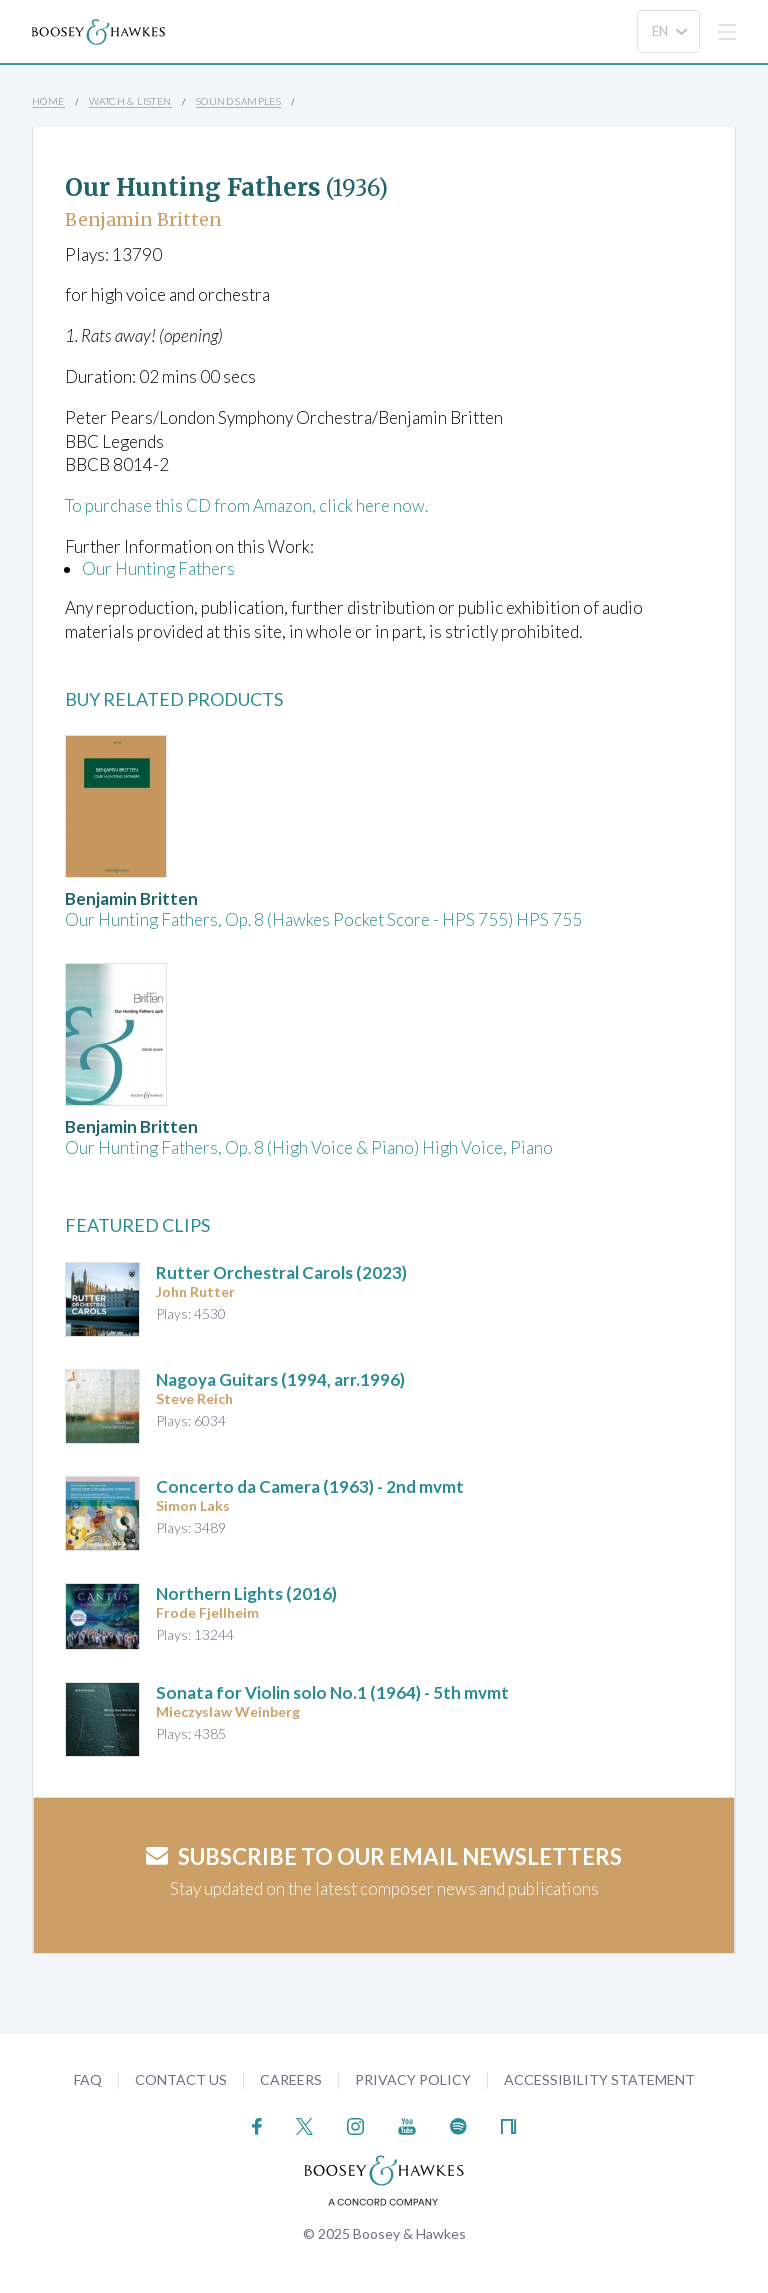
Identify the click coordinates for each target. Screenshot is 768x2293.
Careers (291, 2079)
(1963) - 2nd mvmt (310, 1486)
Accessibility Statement (599, 2079)
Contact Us (181, 2079)
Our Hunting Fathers (158, 568)
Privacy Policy (413, 2079)
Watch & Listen (130, 101)
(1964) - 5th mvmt (332, 1692)
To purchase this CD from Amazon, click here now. (246, 505)
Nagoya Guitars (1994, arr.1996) (280, 1379)
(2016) (246, 1593)
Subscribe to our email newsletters (384, 1856)
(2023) (281, 1272)
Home (48, 101)
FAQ (88, 2079)
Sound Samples (238, 101)
